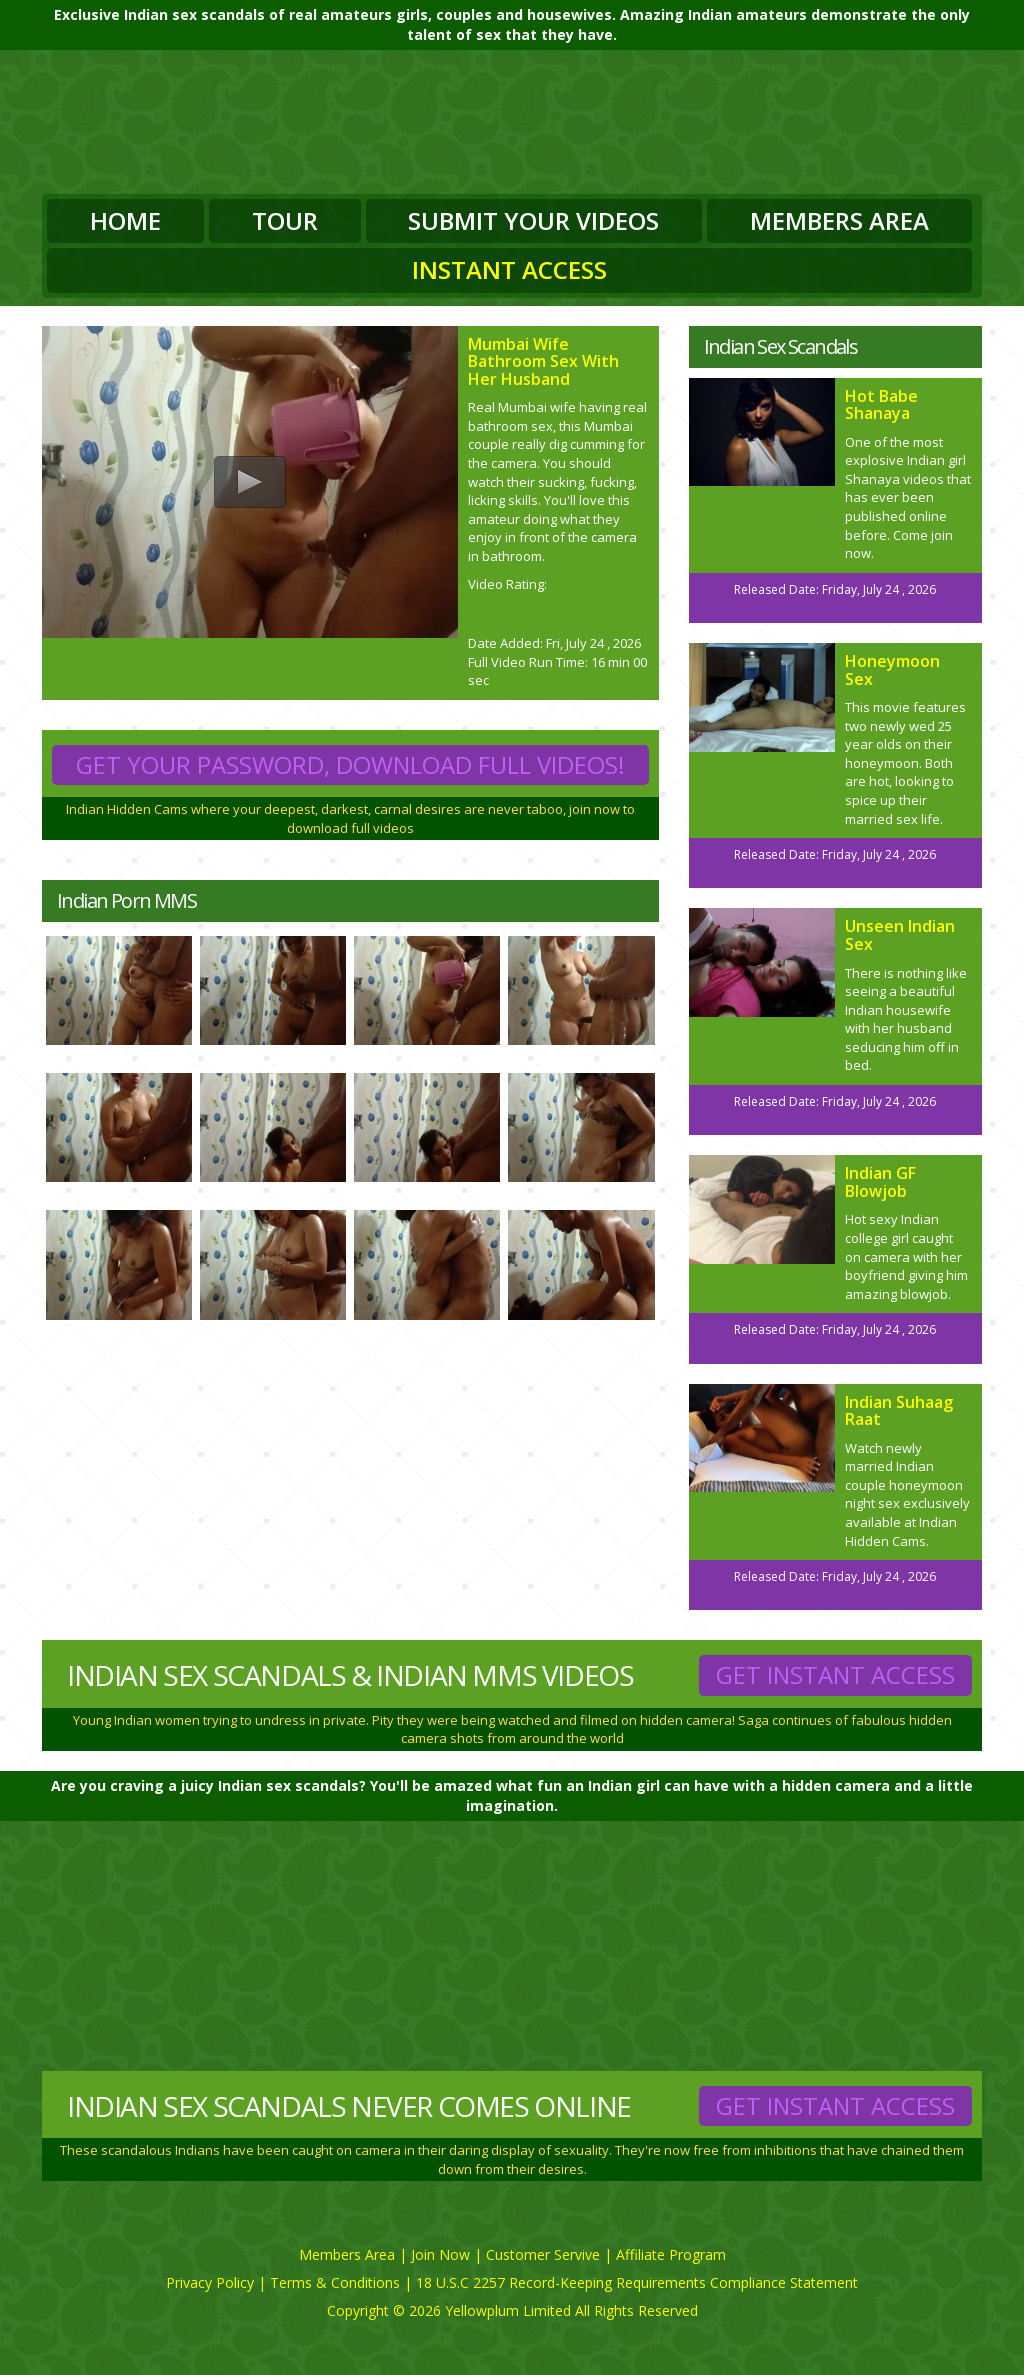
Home (125, 220)
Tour (285, 220)
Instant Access (509, 269)
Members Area (839, 220)
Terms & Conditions (335, 2282)
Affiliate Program (671, 2254)
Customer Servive (543, 2254)
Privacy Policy (210, 2282)
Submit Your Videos (533, 220)
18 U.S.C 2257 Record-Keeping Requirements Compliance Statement (637, 2282)
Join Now (440, 2254)
